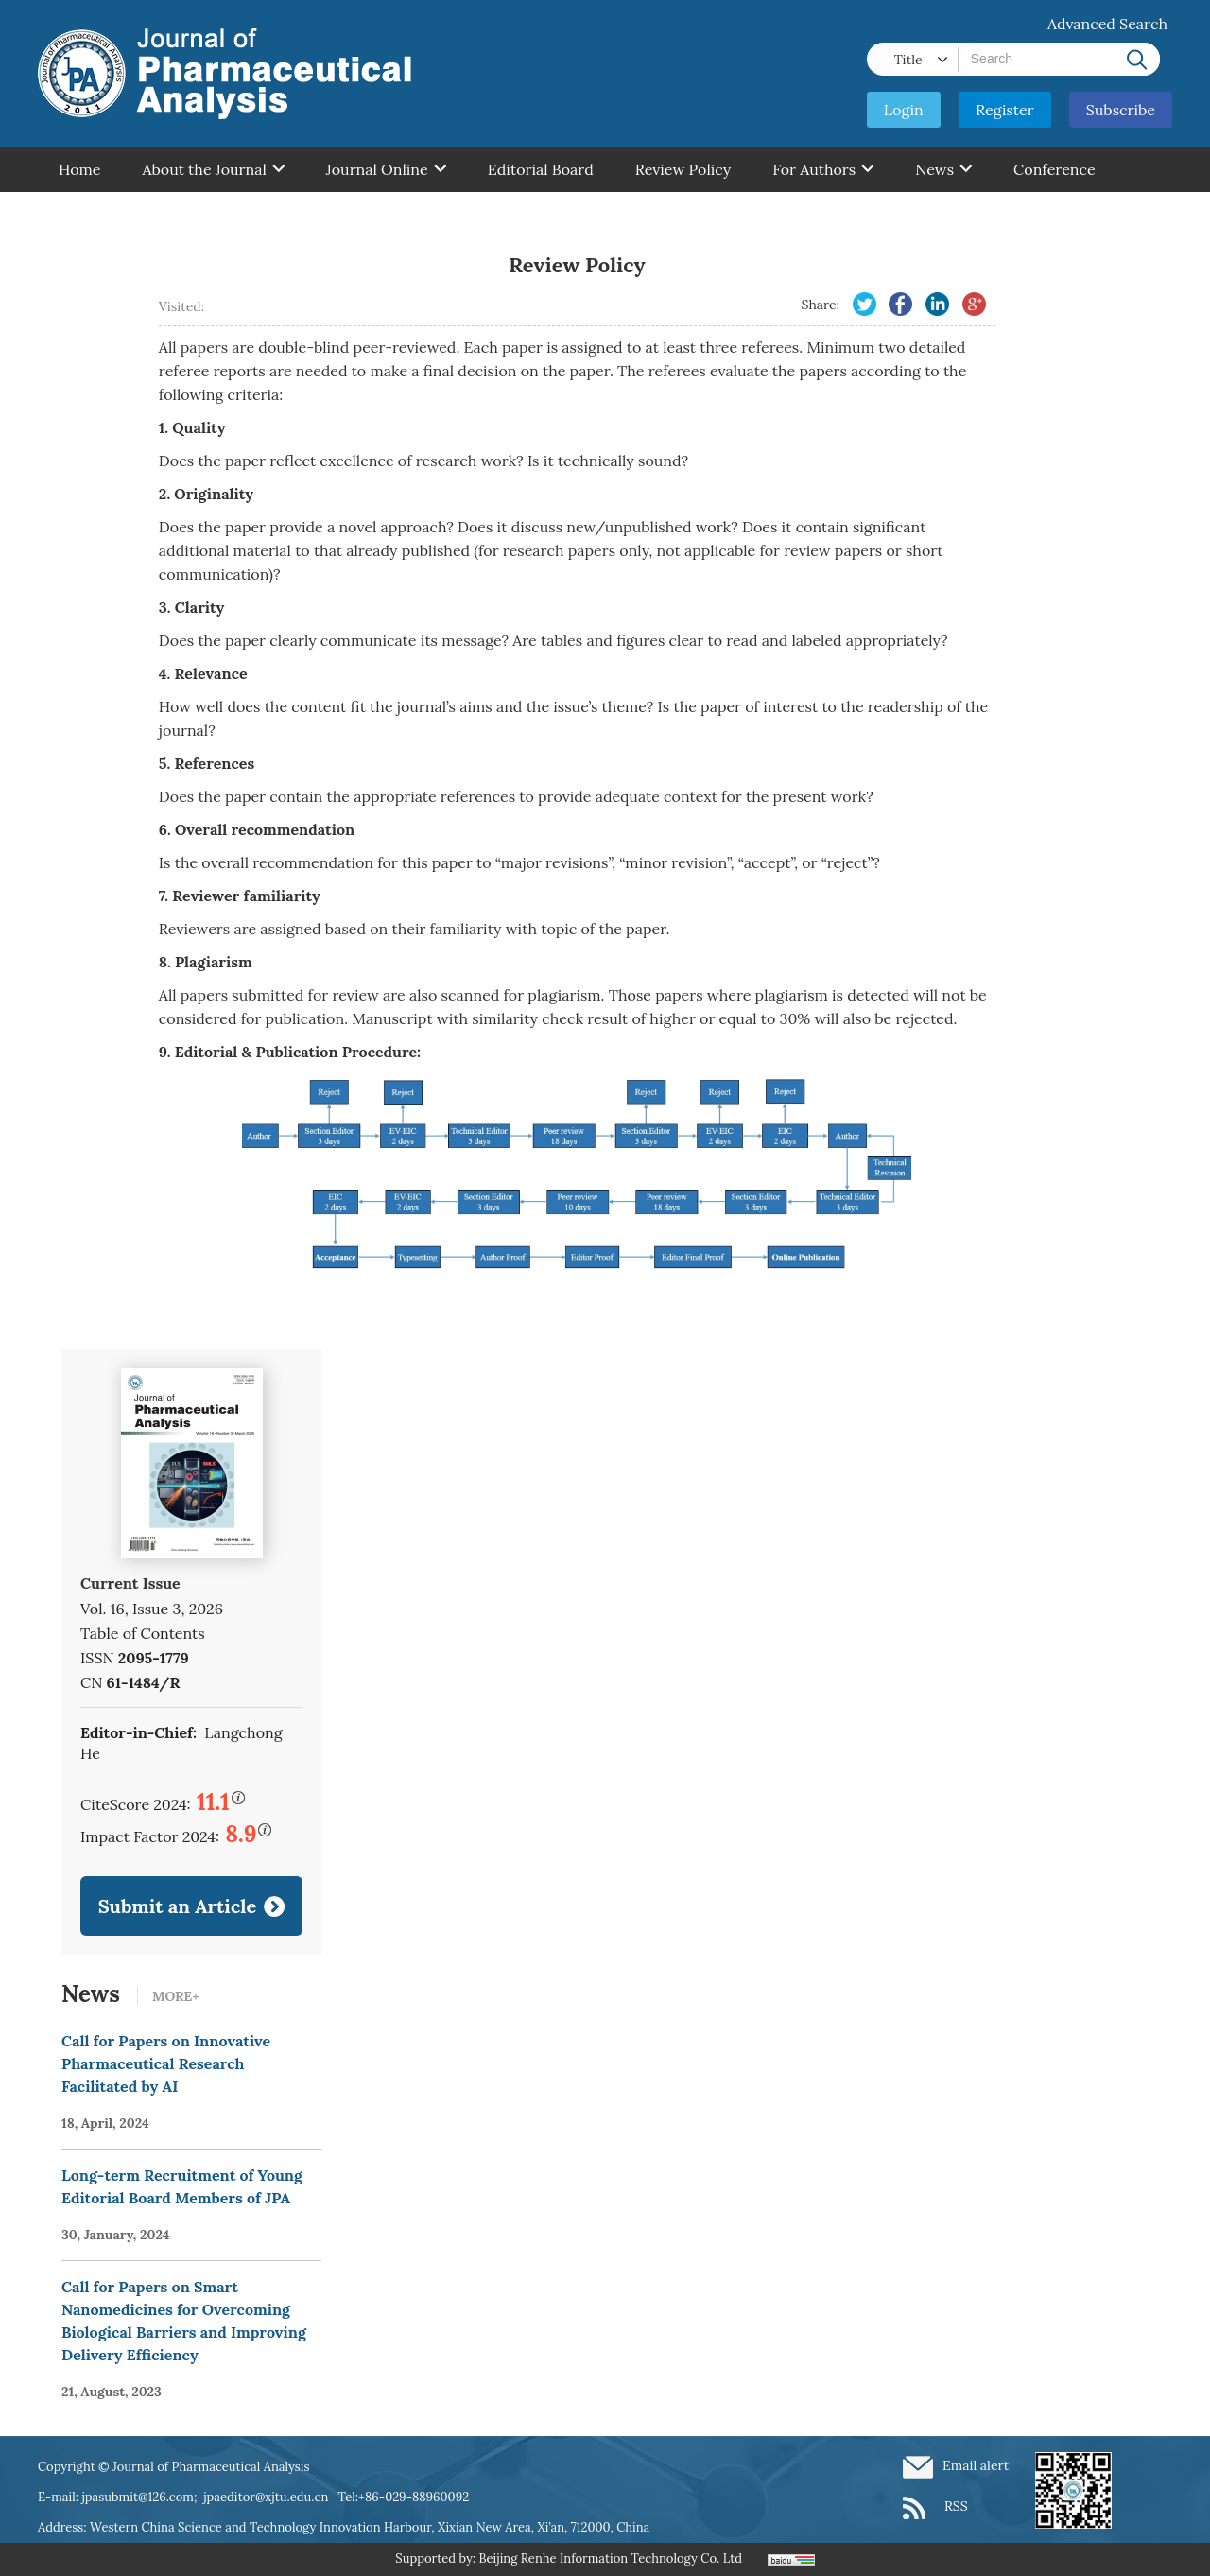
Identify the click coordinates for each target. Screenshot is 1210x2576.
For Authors (822, 169)
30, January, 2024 (115, 2234)
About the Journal (213, 169)
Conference (1054, 169)
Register (1005, 109)
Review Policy (683, 169)
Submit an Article (177, 1906)
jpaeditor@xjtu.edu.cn (265, 2497)
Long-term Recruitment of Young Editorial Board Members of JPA (181, 2186)
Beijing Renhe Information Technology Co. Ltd (610, 2558)
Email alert (975, 2465)
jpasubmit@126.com (137, 2497)
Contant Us (98, 214)
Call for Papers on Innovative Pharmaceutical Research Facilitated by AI (165, 2063)
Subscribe (1120, 109)
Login (904, 109)
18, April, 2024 (105, 2123)
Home (79, 169)
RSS (956, 2506)
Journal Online (386, 169)
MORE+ (175, 1996)
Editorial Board (541, 169)
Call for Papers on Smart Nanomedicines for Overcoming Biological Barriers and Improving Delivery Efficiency (183, 2320)
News (943, 169)
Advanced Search (1107, 23)
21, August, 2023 (111, 2391)
